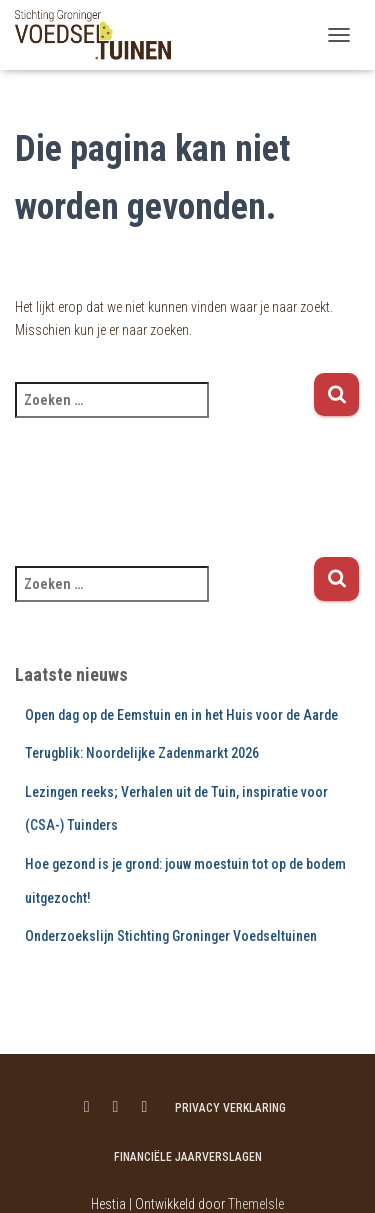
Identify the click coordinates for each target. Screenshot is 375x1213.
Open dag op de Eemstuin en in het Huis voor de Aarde (181, 715)
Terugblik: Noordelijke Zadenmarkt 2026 (142, 753)
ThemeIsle (256, 1204)
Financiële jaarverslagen (188, 1157)
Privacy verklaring (230, 1108)
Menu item (87, 1107)
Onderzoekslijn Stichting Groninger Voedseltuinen (171, 936)
